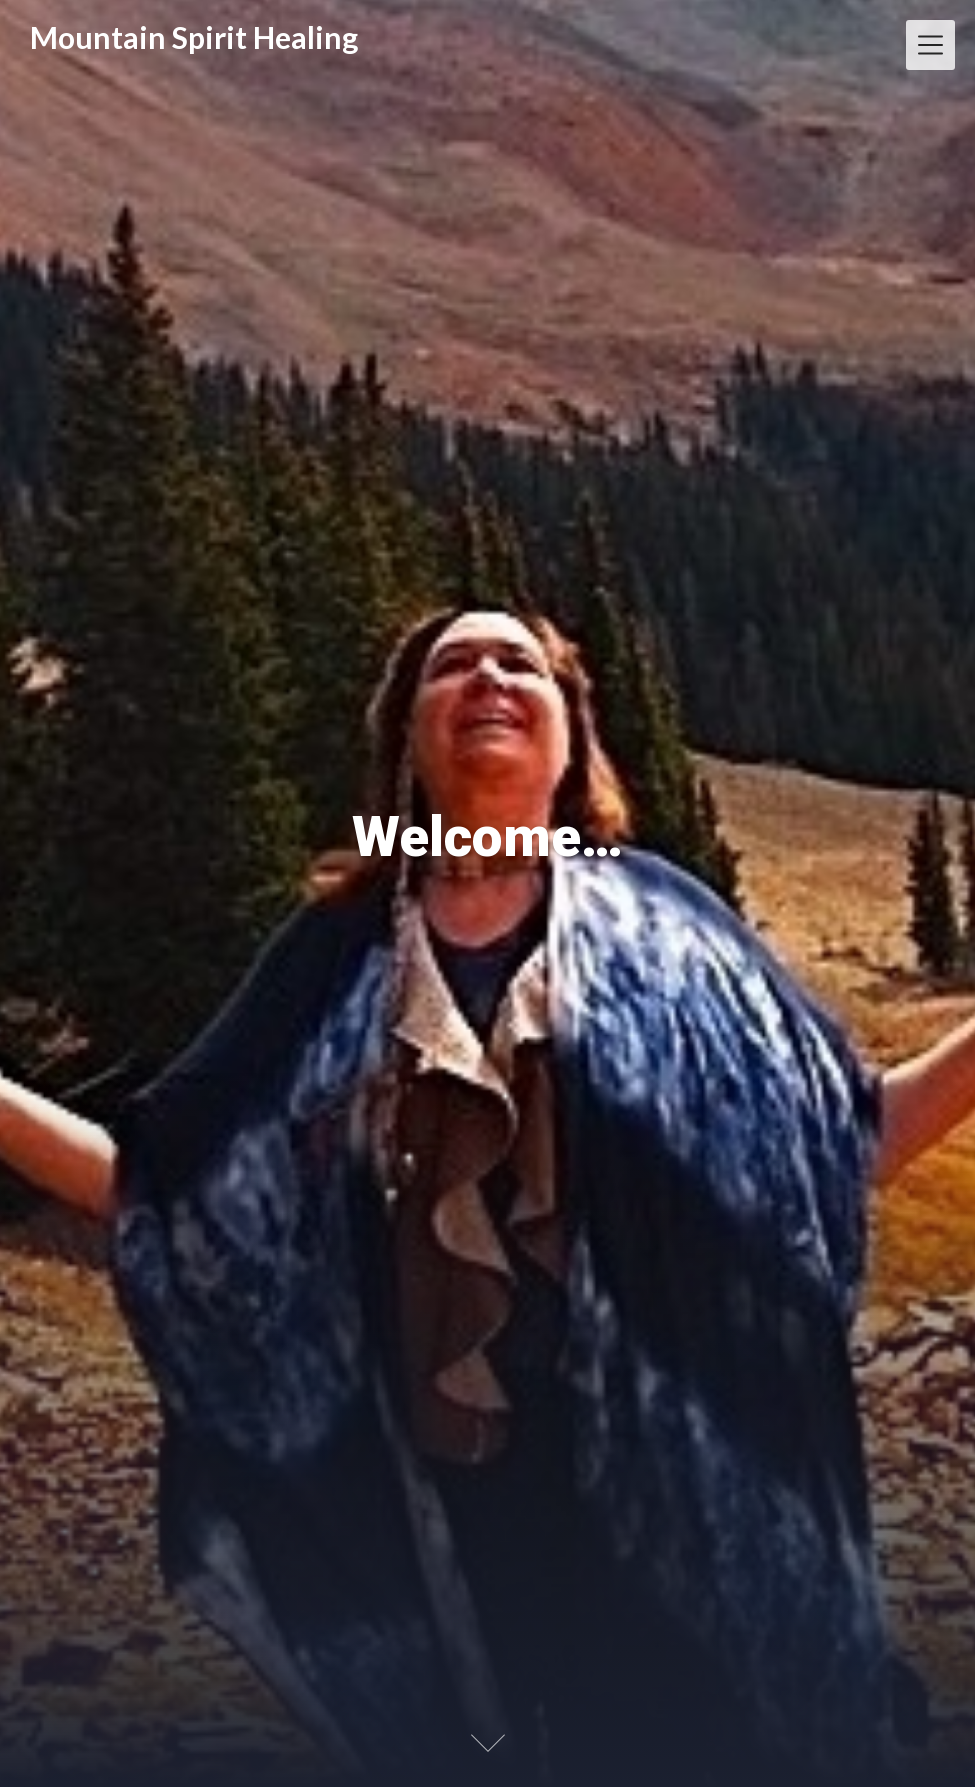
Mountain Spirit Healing (194, 37)
